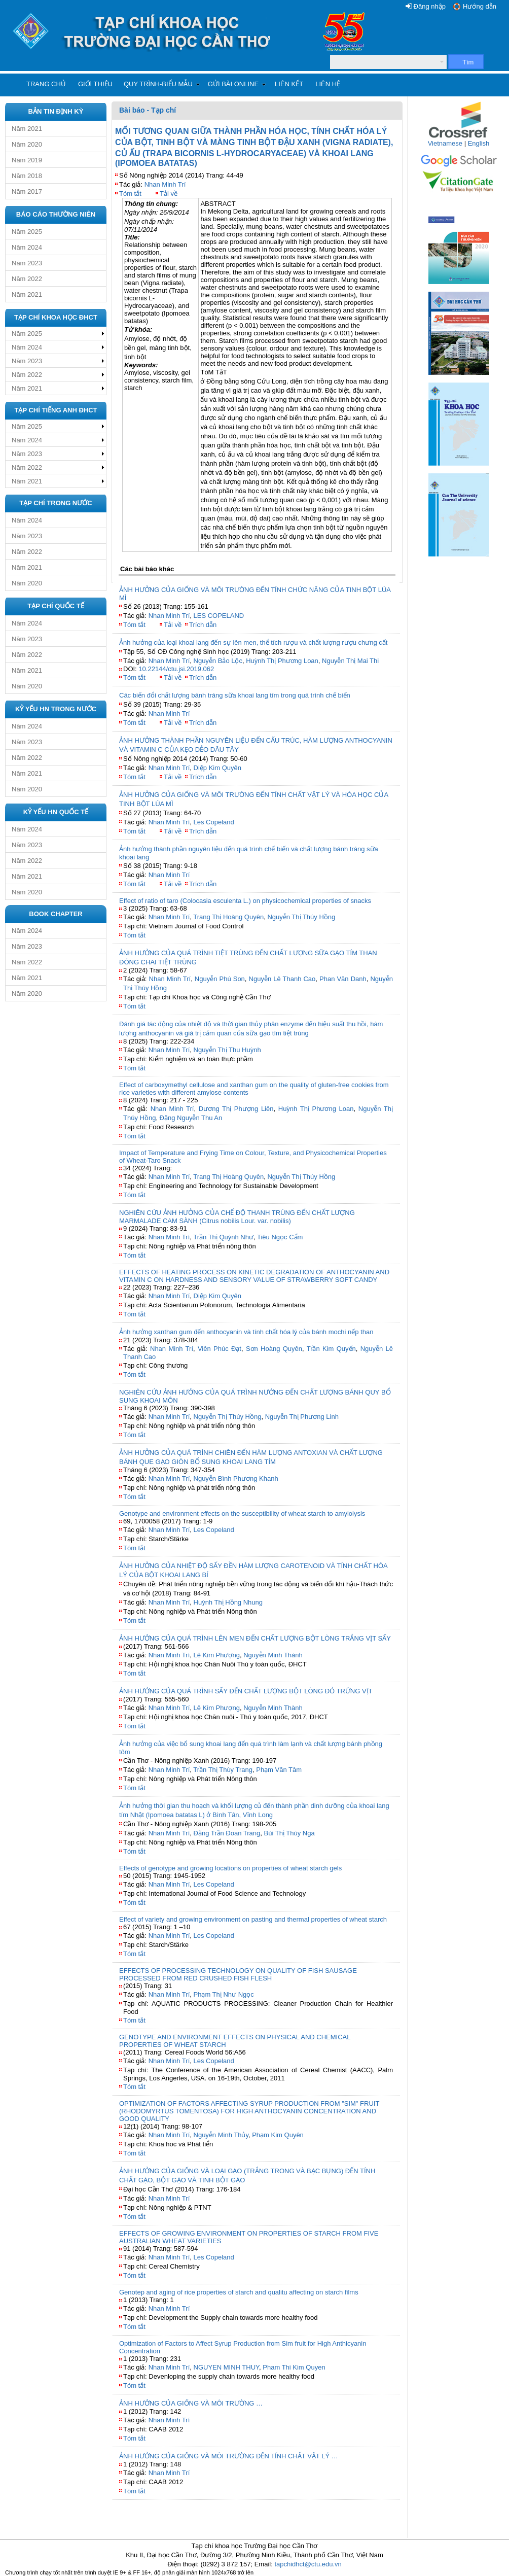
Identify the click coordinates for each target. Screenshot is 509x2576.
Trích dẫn (202, 625)
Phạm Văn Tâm (279, 1769)
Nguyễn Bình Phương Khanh (236, 1478)
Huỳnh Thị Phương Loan (282, 661)
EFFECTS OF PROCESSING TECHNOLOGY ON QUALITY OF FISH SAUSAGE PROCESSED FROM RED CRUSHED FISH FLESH (238, 1974)
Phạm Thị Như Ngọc (224, 1994)
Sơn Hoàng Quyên (274, 1348)
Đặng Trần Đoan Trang (227, 1833)
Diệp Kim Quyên (217, 768)
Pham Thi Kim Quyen (294, 2367)
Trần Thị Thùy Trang (222, 1769)
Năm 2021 (27, 128)
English (479, 143)
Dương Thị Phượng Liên (236, 1108)
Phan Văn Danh (343, 979)
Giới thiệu (95, 84)
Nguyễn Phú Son (220, 979)
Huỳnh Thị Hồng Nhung (228, 1602)
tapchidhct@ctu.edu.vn (307, 2564)
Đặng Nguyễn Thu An (191, 1118)
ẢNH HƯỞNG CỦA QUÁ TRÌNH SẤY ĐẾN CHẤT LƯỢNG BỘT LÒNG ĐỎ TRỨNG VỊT (246, 1691)
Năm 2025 (27, 231)
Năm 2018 (27, 176)
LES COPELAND (219, 615)
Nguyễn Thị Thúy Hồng (301, 917)
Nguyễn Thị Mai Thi (350, 661)
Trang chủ (46, 84)
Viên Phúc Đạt (219, 1348)
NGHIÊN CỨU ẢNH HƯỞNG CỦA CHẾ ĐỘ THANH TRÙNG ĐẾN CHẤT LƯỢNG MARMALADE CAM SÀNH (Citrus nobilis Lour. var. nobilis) (237, 1217)
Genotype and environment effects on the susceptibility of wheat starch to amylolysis (242, 1513)
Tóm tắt (130, 193)
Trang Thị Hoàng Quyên (228, 917)
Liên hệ (327, 84)
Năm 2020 (27, 144)
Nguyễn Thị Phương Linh (302, 1416)
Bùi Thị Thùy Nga (289, 1833)
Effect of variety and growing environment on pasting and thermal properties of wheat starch (253, 1919)
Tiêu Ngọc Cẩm (280, 1237)
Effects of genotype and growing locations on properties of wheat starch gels (230, 1868)
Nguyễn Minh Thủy (221, 2135)
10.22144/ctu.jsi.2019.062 (176, 669)
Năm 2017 (27, 191)
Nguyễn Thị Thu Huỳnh (227, 1050)
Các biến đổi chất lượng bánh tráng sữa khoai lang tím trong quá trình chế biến (234, 695)
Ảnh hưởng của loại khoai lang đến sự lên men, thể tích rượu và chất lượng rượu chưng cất (253, 642)
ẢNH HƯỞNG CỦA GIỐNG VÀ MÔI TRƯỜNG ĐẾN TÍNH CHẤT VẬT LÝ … (228, 2456)
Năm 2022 (27, 279)
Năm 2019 (27, 160)
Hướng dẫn (479, 6)
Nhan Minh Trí (165, 184)
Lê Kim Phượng (217, 1655)
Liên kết (289, 84)
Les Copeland (214, 822)
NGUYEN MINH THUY (227, 2367)
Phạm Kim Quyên (278, 2135)
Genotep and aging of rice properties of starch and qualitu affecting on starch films (238, 2292)
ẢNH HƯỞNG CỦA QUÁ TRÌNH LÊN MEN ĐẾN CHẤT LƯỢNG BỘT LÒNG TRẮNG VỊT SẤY (255, 1638)
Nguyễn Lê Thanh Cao (282, 979)
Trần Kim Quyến (331, 1348)
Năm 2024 (27, 247)
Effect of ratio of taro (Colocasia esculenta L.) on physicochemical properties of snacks (245, 900)
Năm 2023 (27, 263)
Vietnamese (445, 143)
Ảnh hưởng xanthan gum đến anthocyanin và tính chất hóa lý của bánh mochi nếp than (246, 1332)
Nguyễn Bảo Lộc (218, 661)
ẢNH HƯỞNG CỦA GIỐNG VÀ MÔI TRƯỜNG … (191, 2403)
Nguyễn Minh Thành (273, 1655)
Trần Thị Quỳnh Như (223, 1237)
